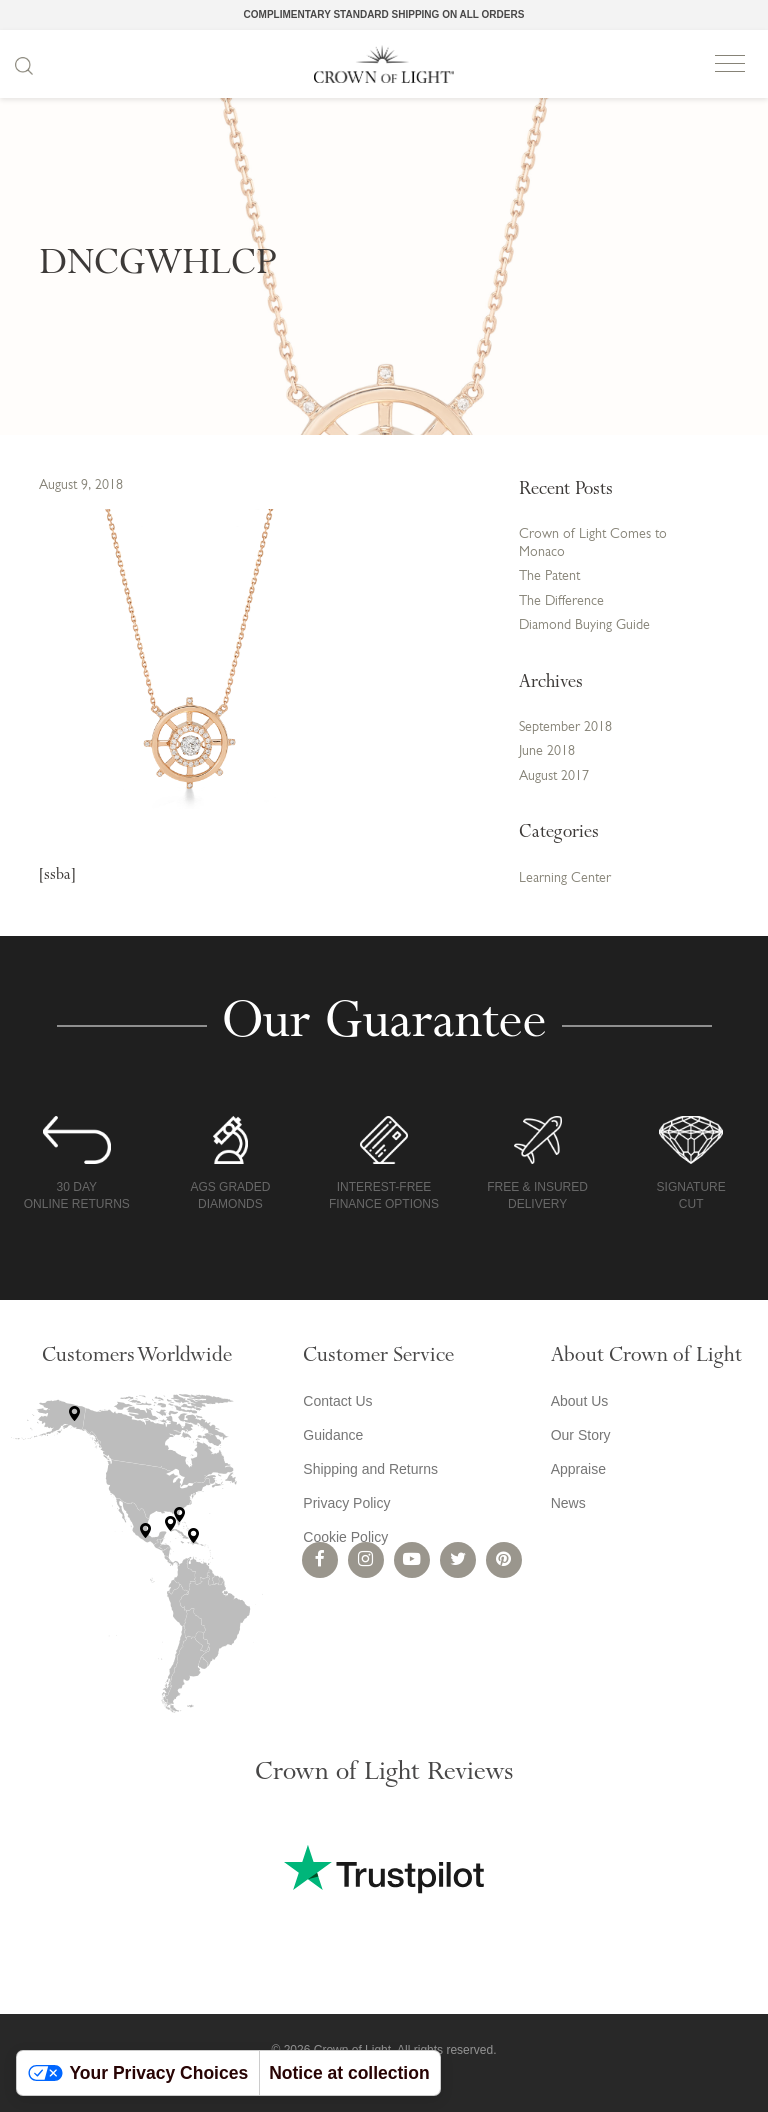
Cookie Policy (345, 1537)
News (568, 1503)
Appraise (578, 1469)
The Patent (549, 576)
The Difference (561, 601)
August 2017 (554, 776)
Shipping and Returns (370, 1469)
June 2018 (547, 751)
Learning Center (565, 878)
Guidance (333, 1435)
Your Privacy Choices (138, 2073)
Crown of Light (384, 64)
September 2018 (565, 727)
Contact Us (337, 1401)
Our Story (581, 1435)
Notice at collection (349, 2073)
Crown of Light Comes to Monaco (593, 543)
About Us (580, 1401)
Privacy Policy (346, 1503)
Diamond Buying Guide (584, 625)
